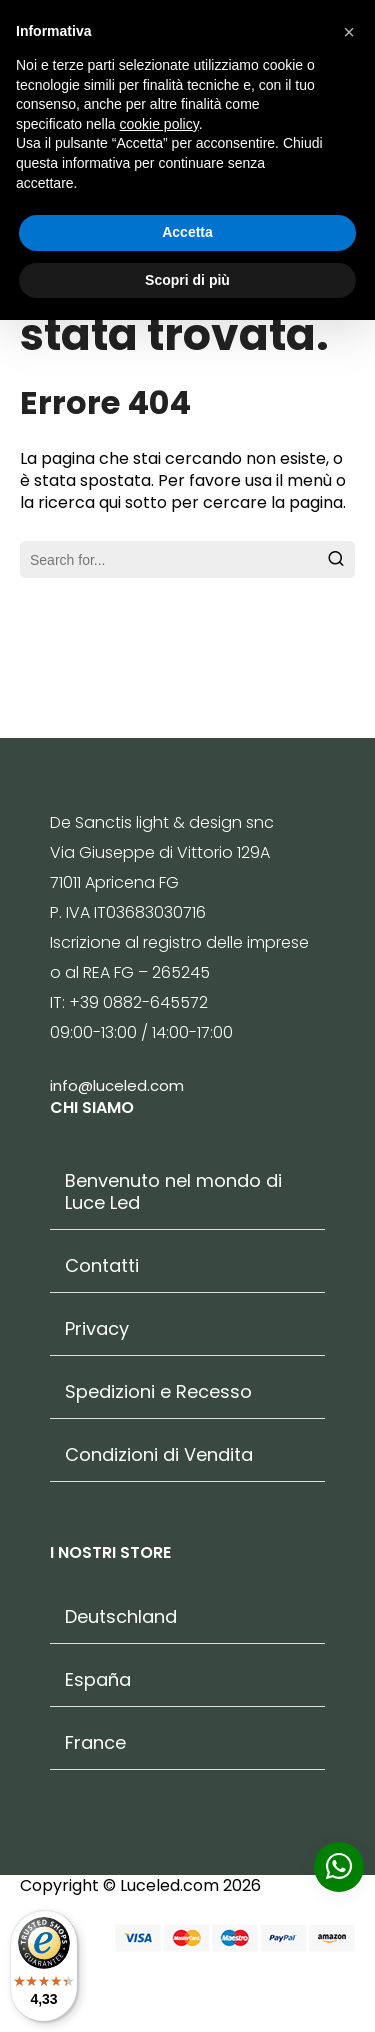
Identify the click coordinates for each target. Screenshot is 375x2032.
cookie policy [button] (159, 124)
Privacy (97, 1329)
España (98, 1680)
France (95, 1743)
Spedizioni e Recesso (158, 1392)
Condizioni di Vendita (159, 1455)
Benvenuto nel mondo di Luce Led (173, 1192)
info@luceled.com (117, 1085)
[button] (349, 32)
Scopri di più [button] (187, 280)
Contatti (102, 1266)
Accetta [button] (187, 232)
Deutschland (121, 1617)
